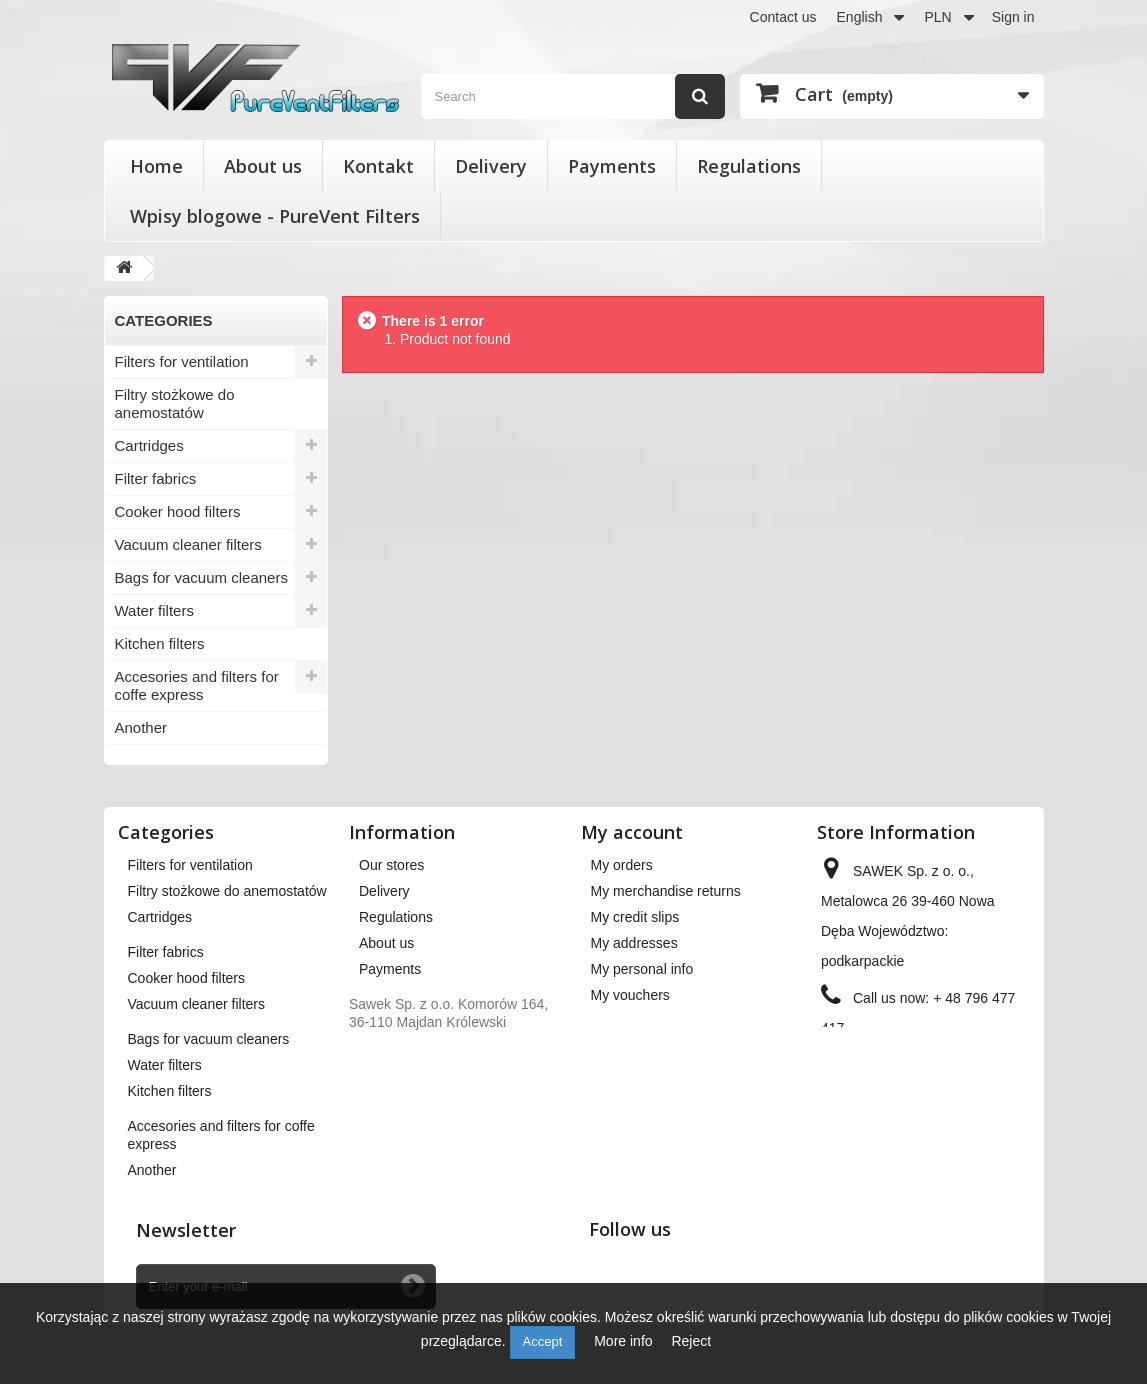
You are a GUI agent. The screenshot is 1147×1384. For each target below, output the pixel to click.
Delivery (491, 166)
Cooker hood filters (178, 511)
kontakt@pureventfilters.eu (904, 1095)
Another (141, 727)
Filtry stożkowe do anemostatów (175, 403)
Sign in (1013, 17)
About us (263, 166)
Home (156, 166)
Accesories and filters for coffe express (197, 685)
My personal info (642, 969)
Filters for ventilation (182, 361)
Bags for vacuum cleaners (201, 577)
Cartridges (149, 445)
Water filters (154, 610)
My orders (622, 865)
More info (625, 1341)
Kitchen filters (160, 643)
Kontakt (378, 166)
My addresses (634, 943)
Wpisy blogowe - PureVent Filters (275, 216)
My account (632, 832)
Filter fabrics (156, 478)
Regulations (749, 166)
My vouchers (630, 995)
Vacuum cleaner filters (188, 544)
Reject (691, 1341)
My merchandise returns (666, 891)
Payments (612, 166)
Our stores (391, 865)
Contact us (783, 17)
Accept (543, 1341)
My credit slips (635, 917)
